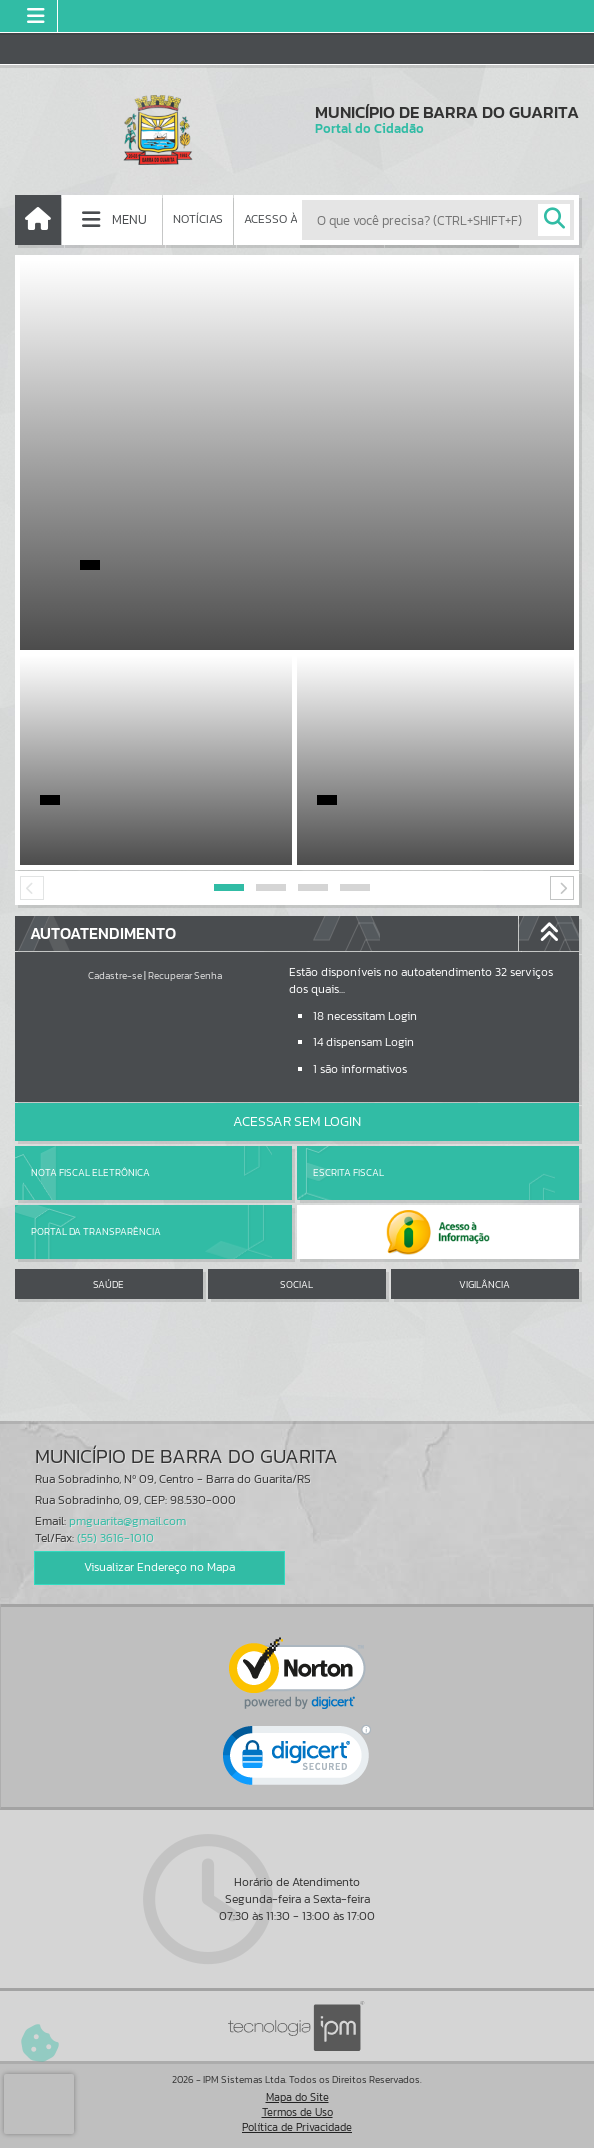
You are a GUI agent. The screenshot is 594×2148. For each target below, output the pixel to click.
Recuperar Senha (185, 975)
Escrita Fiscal (348, 1172)
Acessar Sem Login (297, 1121)
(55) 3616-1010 (115, 1538)
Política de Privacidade (297, 2127)
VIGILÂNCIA (484, 1284)
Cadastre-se (115, 975)
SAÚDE (108, 1284)
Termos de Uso (297, 2112)
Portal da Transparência (96, 1231)
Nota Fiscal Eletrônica (90, 1172)
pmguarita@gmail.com (127, 1521)
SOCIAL (296, 1284)
